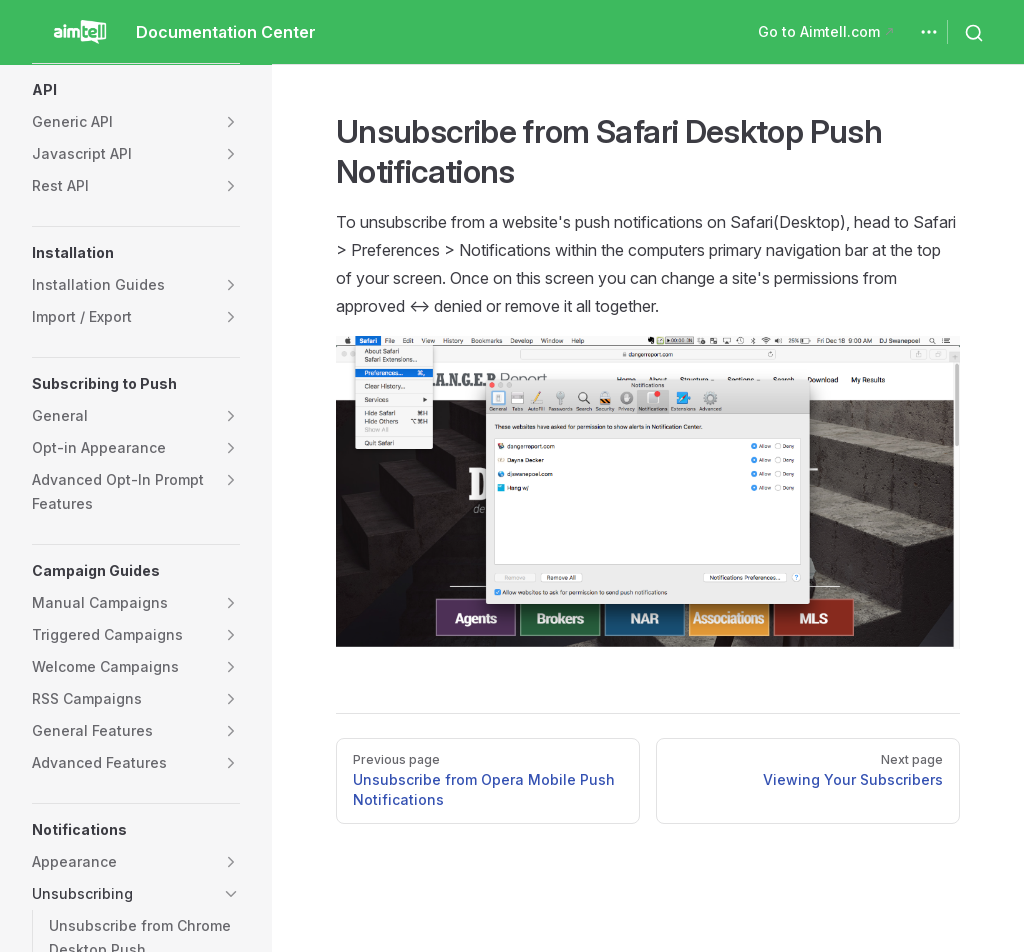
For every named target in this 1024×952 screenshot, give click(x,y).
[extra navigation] (929, 32)
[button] (136, 90)
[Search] (978, 32)
